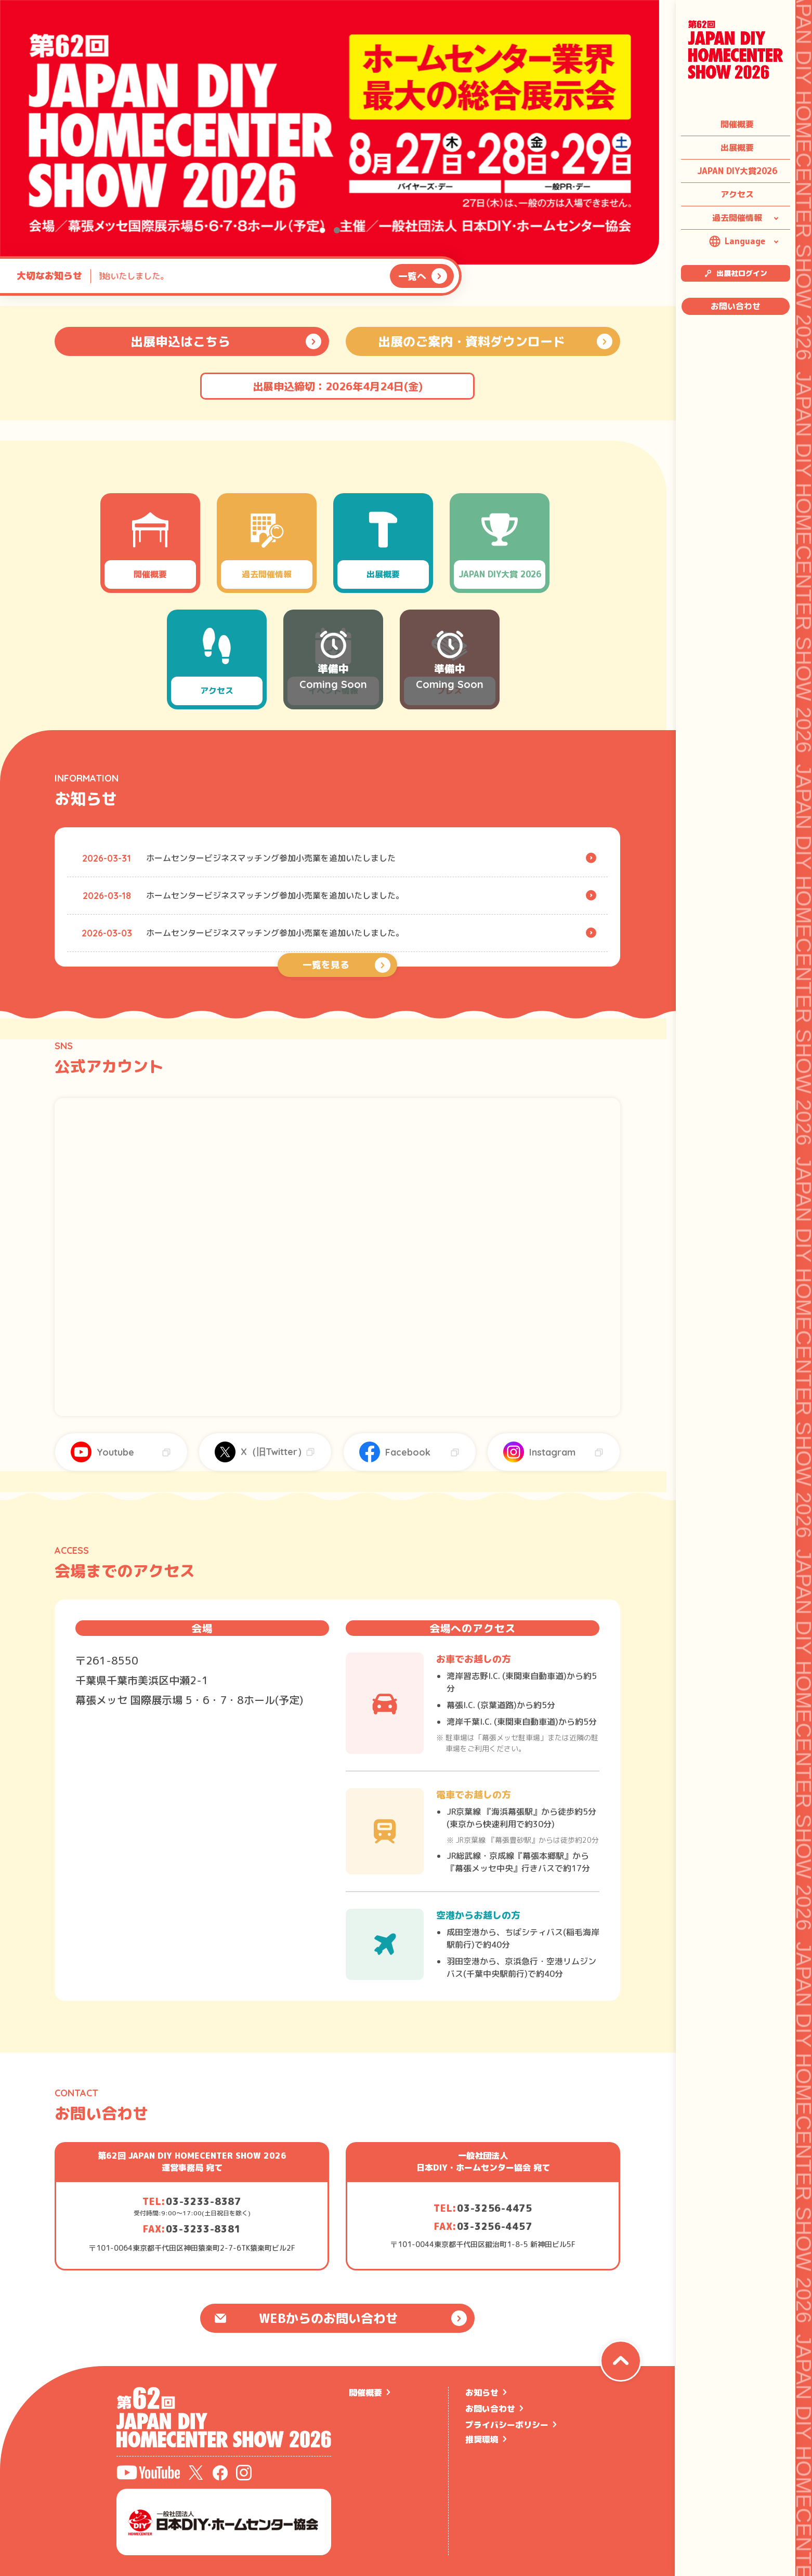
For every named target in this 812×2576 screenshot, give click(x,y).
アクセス (737, 194)
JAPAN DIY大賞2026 (737, 171)
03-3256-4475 (494, 2208)
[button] (322, 230)
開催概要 (737, 124)
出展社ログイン (735, 273)
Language (737, 241)
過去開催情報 (737, 217)
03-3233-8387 (203, 2201)
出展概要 (737, 147)
